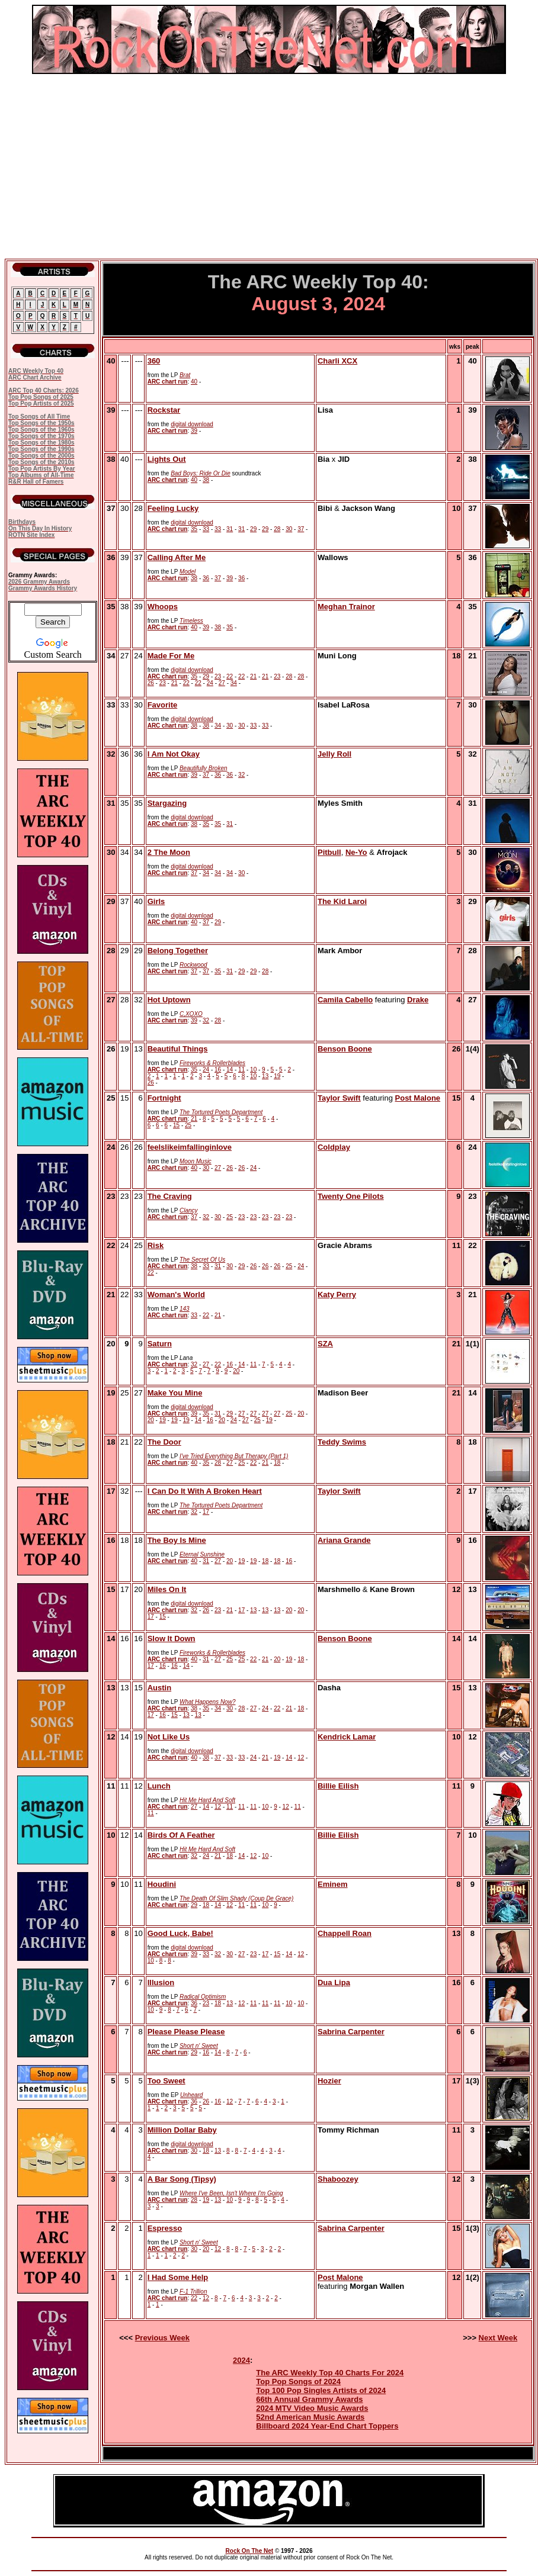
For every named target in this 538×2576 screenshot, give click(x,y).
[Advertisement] (269, 166)
